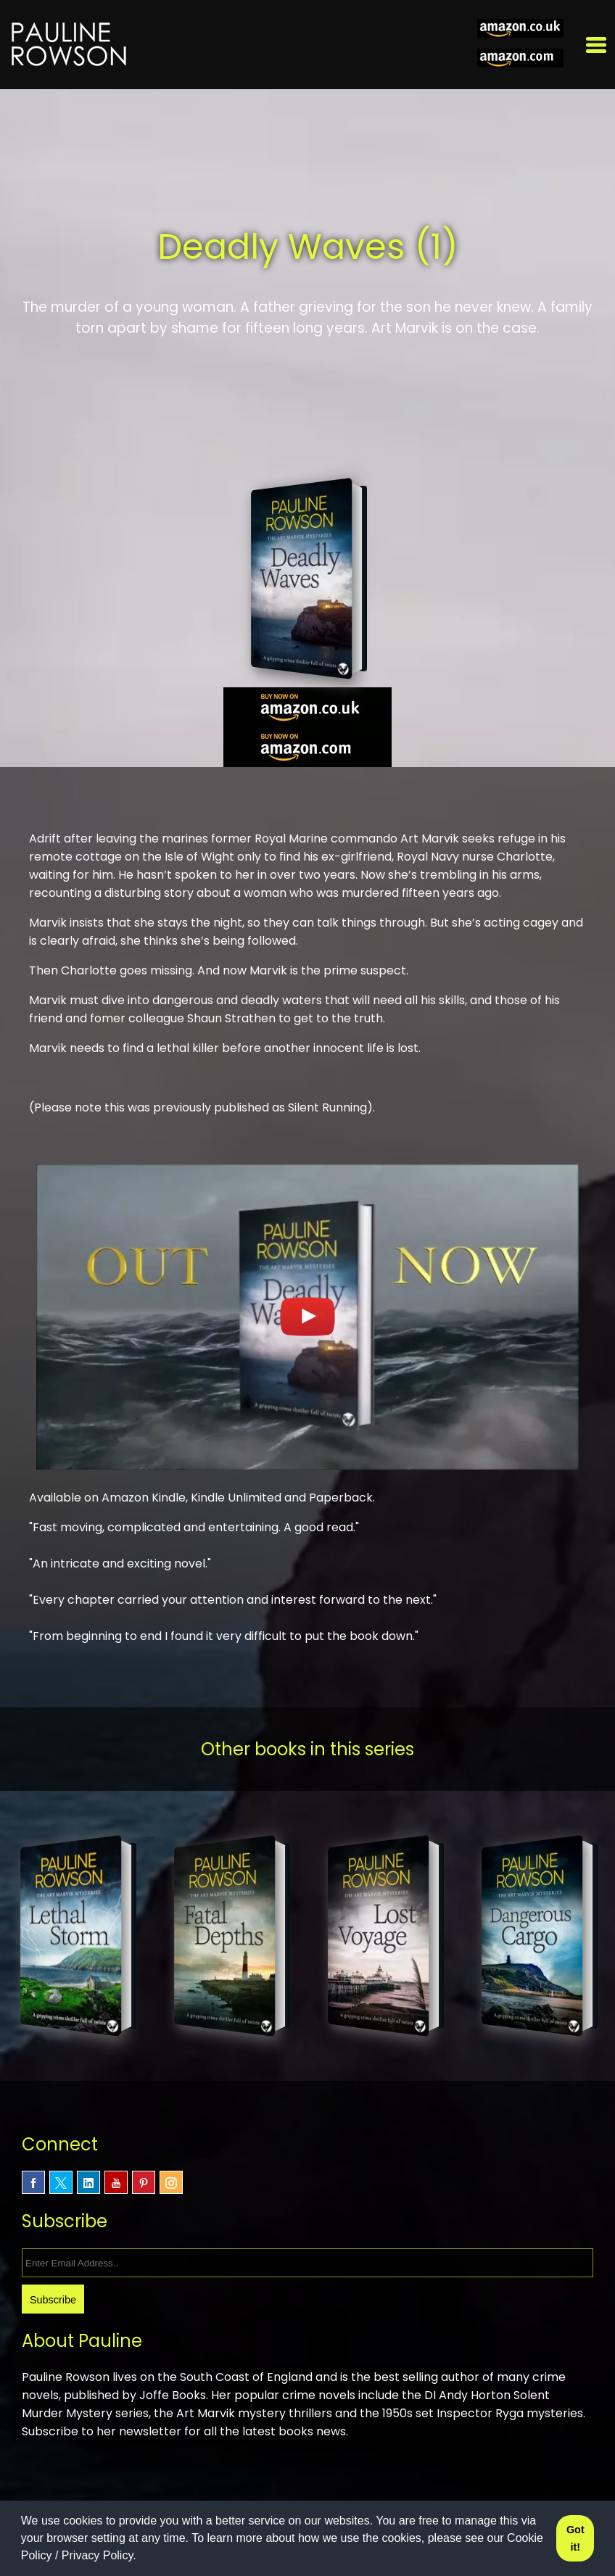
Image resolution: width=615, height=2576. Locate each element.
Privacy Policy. (99, 2555)
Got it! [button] (575, 2538)
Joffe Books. (177, 2395)
